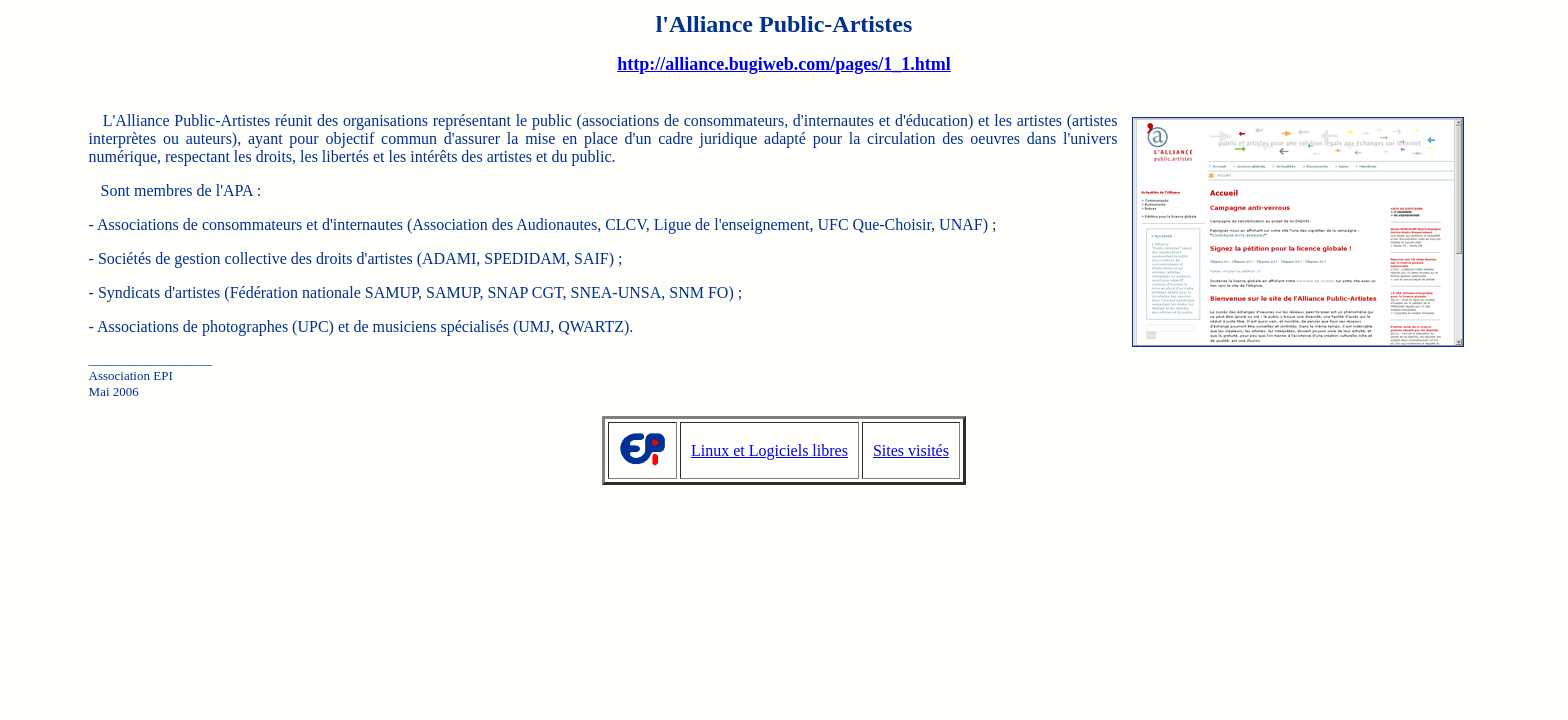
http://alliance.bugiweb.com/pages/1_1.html (784, 64)
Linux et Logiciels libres (769, 450)
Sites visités (911, 450)
